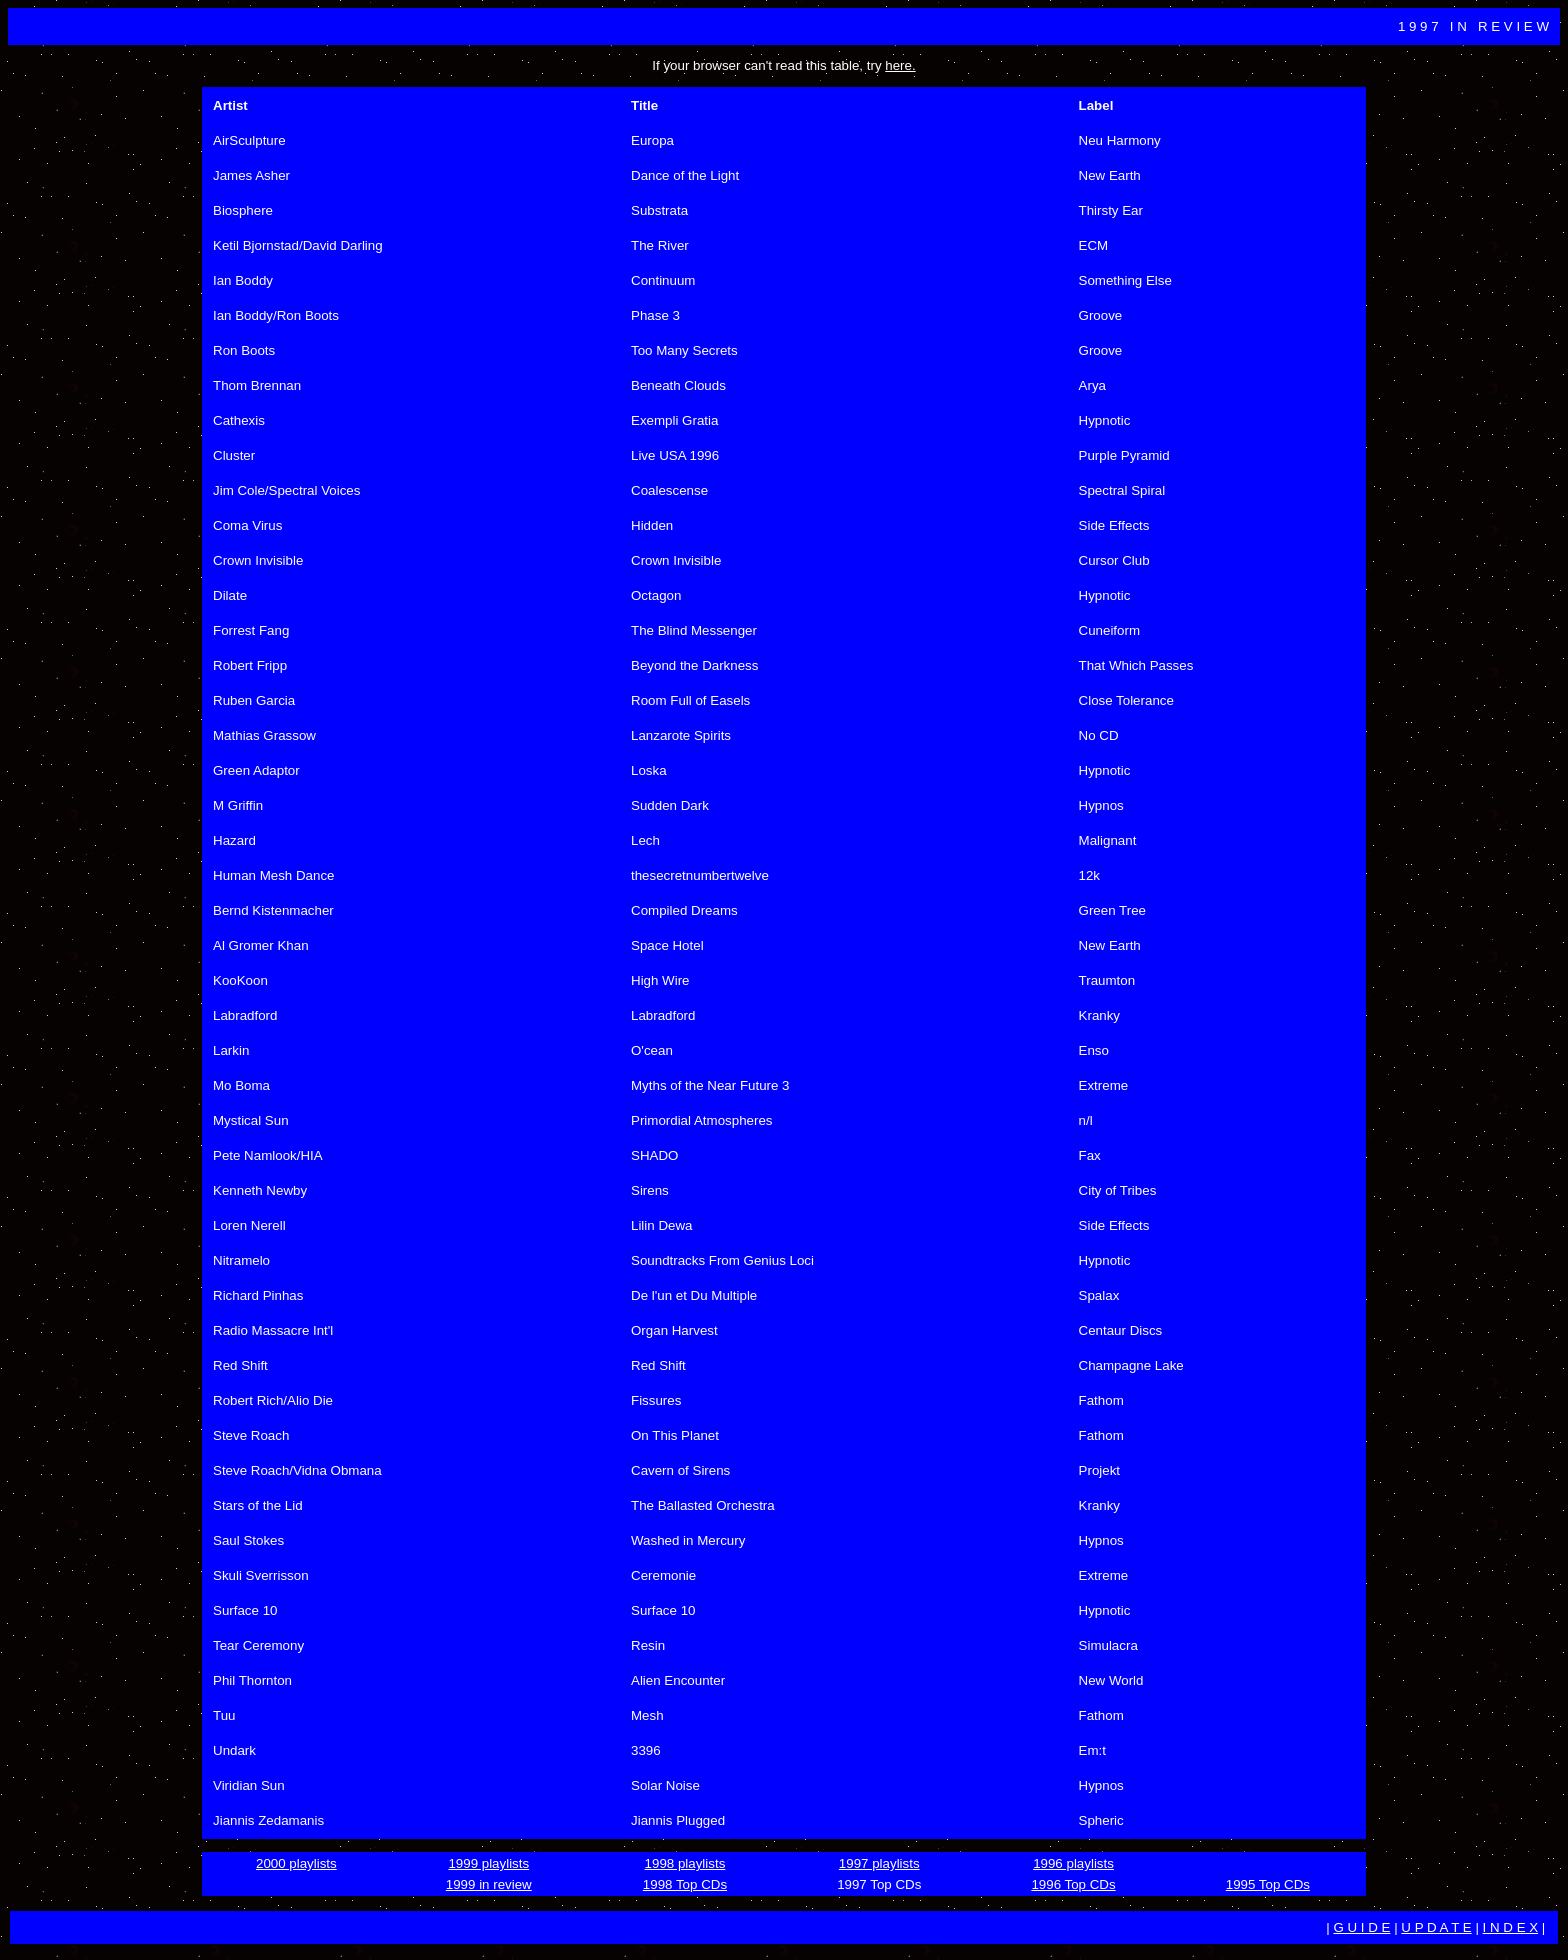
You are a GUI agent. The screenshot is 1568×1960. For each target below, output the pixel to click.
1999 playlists (488, 1863)
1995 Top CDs (1268, 1884)
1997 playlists (879, 1863)
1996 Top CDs (1073, 1884)
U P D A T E (1436, 1927)
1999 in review (489, 1884)
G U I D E (1361, 1927)
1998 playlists (685, 1863)
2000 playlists (296, 1863)
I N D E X (1511, 1927)
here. (900, 65)
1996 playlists (1073, 1863)
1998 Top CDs (685, 1884)
